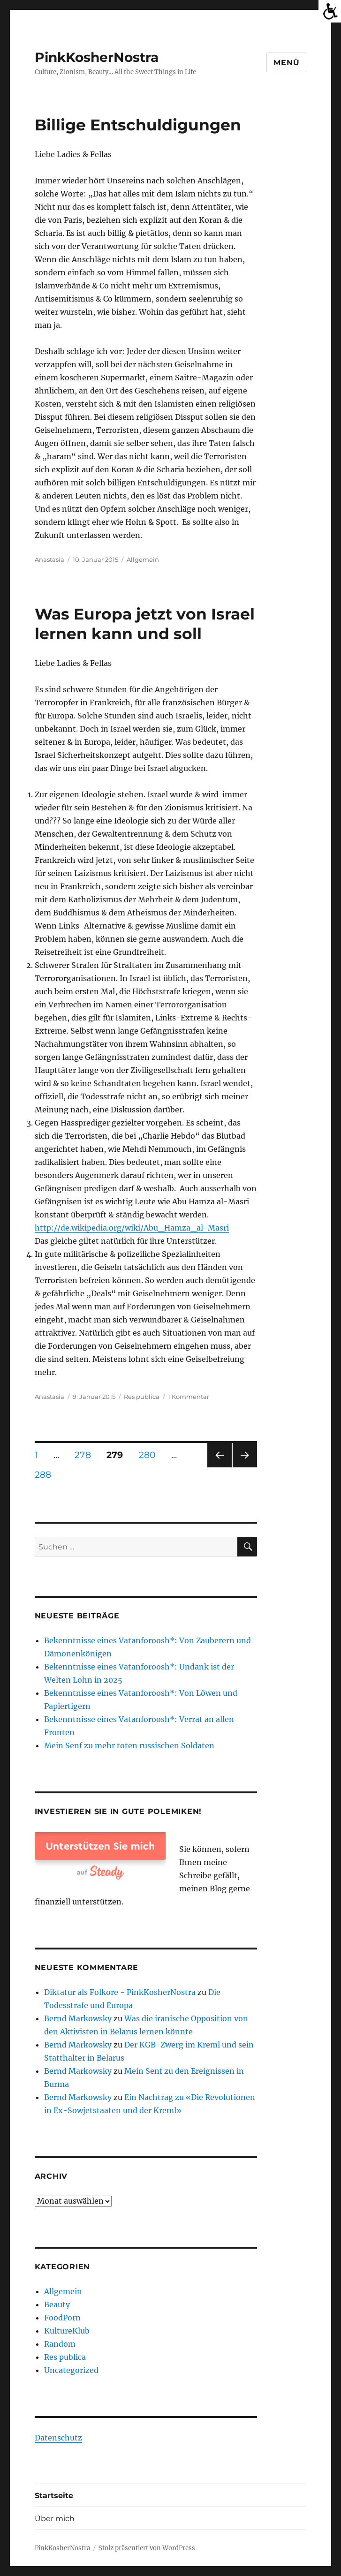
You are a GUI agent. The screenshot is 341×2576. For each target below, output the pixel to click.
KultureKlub (67, 2330)
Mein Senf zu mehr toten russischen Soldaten (129, 1745)
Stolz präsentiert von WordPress (147, 2548)
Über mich (55, 2518)
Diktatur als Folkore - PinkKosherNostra (120, 1992)
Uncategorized (71, 2370)
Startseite (54, 2495)
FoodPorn (62, 2317)
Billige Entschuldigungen (138, 124)
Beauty (57, 2304)
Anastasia (49, 559)
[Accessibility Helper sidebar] (329, 11)
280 (150, 1454)
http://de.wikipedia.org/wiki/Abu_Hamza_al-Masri (132, 1227)
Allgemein (143, 559)
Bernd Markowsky (78, 2018)
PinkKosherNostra (97, 57)
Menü (286, 62)
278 (86, 1454)
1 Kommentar (188, 1396)
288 (46, 1474)
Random (60, 2344)
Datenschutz (58, 2437)
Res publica (141, 1396)
